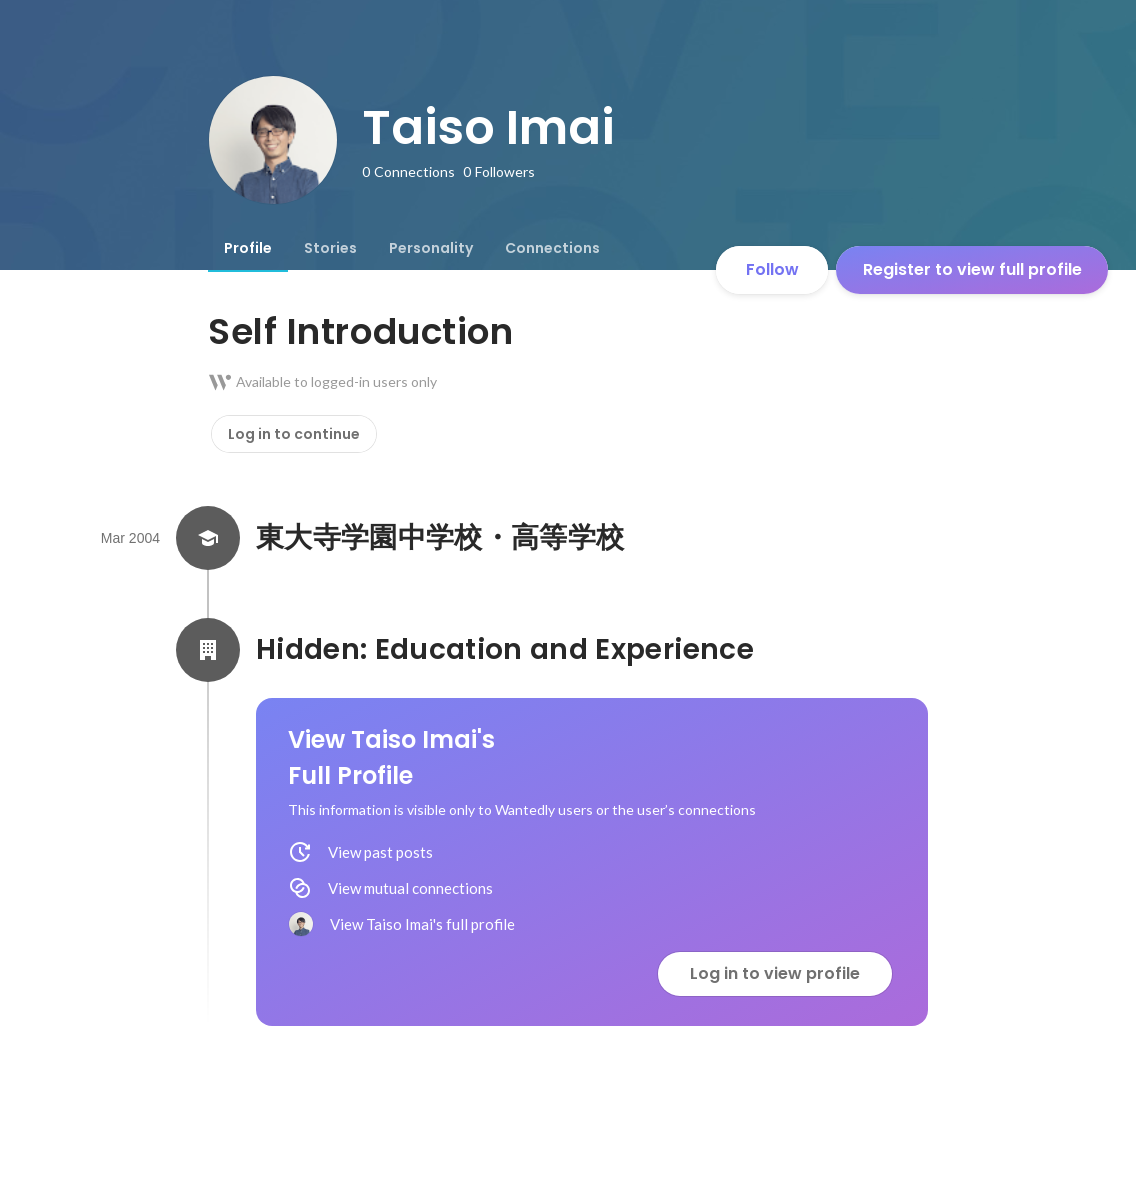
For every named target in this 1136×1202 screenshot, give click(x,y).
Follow (772, 269)
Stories (330, 248)
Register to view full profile (972, 269)
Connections (552, 248)
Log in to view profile (775, 973)
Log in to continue (294, 434)
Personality (431, 248)
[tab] (248, 248)
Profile (248, 248)
